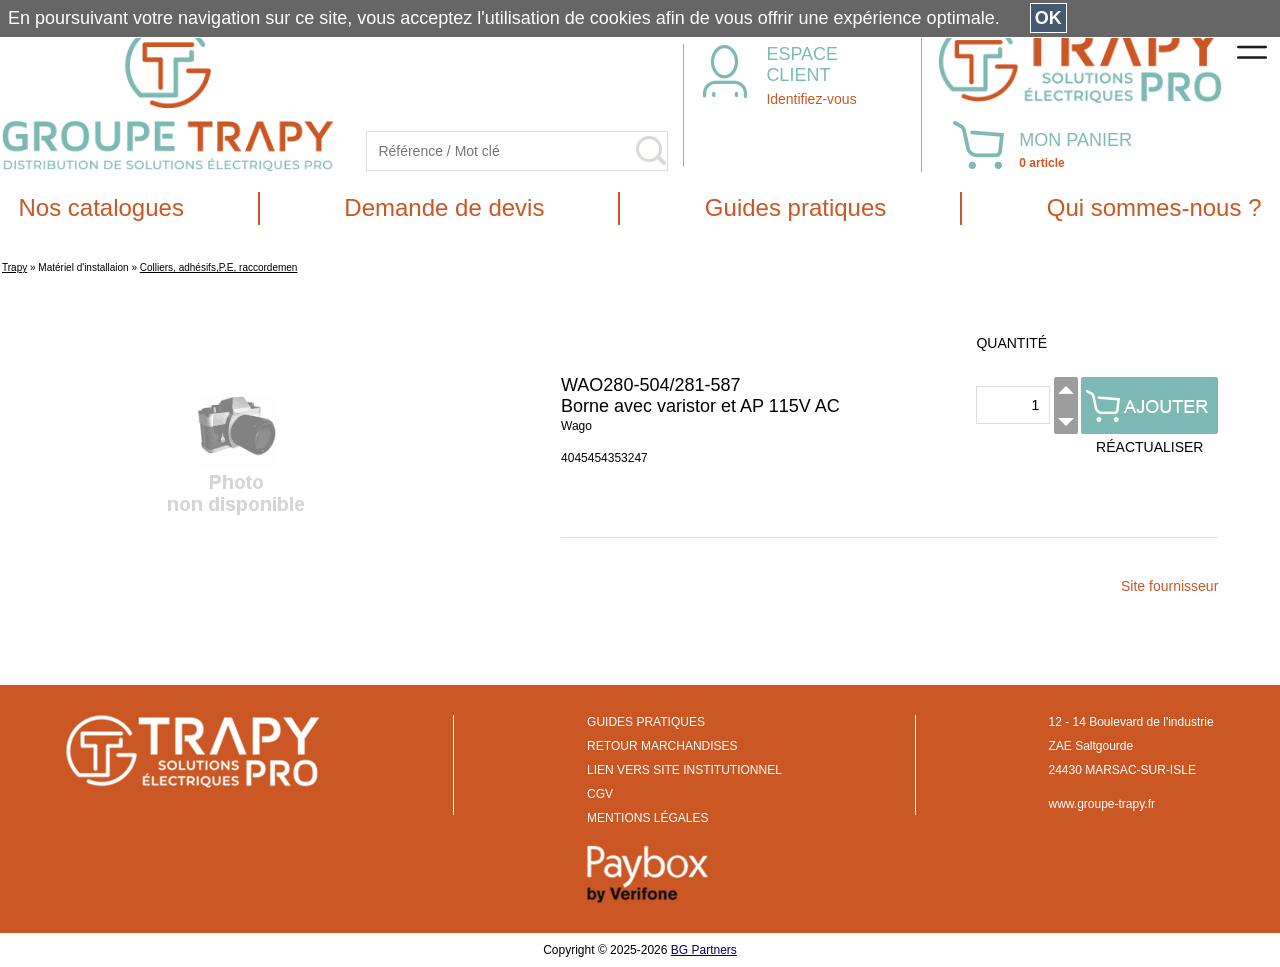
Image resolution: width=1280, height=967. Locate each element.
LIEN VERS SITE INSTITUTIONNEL (684, 770)
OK (1048, 18)
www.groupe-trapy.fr (1102, 804)
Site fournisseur (1169, 586)
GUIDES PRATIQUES (646, 722)
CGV (600, 794)
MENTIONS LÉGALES (647, 818)
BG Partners (704, 950)
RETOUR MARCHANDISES (662, 746)
